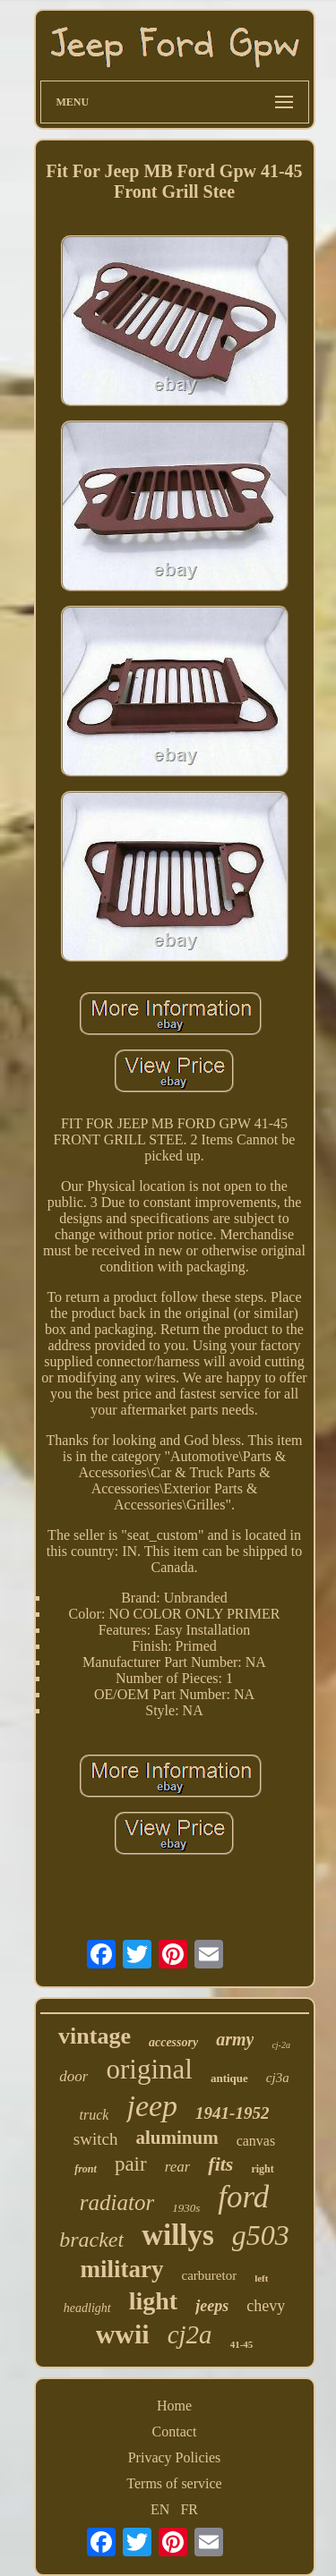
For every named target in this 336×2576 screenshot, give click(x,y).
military (122, 2269)
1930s (186, 2208)
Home (174, 2405)
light (153, 2301)
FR (189, 2509)
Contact (174, 2431)
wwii (123, 2334)
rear (178, 2166)
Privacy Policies (174, 2457)
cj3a (277, 2077)
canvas (256, 2140)
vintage (94, 2036)
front (85, 2169)
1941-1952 (232, 2113)
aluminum (176, 2137)
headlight (87, 2308)
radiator (117, 2202)
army (235, 2039)
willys (178, 2235)
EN (160, 2509)
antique (229, 2078)
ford (243, 2197)
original (149, 2069)
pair (131, 2164)
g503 (260, 2235)
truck (94, 2114)
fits (220, 2164)
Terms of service (173, 2483)
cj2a (190, 2334)
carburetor (209, 2275)
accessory (173, 2042)
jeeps (211, 2306)
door (73, 2076)
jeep (151, 2105)
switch (95, 2139)
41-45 (242, 2344)
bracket (91, 2239)
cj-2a (280, 2045)
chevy (265, 2306)
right (262, 2169)
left (261, 2278)
